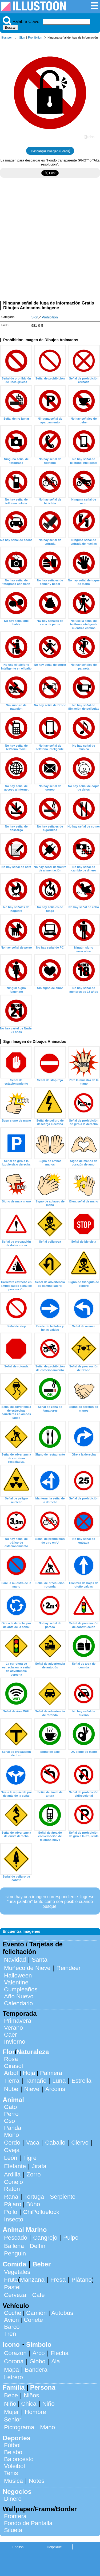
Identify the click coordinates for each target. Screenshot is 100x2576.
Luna (59, 2080)
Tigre (30, 2157)
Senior (12, 2419)
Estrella (81, 2080)
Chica (28, 2403)
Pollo (10, 2212)
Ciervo (80, 2142)
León (10, 2157)
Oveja (12, 2150)
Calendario (18, 2003)
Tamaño (36, 2080)
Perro (11, 2114)
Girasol (13, 2066)
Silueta (13, 2530)
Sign (22, 37)
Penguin (15, 2253)
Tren (10, 2333)
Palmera (51, 2073)
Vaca (32, 2142)
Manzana (32, 2279)
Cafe (38, 2295)
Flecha (60, 2353)
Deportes (16, 2438)
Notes (37, 2480)
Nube (11, 2089)
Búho (33, 2204)
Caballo (55, 2142)
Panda (12, 2127)
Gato (10, 2107)
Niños (31, 2395)
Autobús (62, 2313)
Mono (11, 2134)
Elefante (15, 2166)
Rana (11, 2196)
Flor (9, 2051)
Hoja (29, 2073)
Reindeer (68, 1968)
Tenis (11, 2473)
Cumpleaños (21, 1989)
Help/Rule (54, 2547)
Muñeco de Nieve (27, 1968)
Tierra (11, 2080)
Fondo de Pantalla (28, 2523)
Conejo (13, 2182)
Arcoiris (55, 2089)
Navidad (15, 1959)
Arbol (11, 2073)
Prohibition (35, 37)
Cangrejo (45, 2237)
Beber (42, 2264)
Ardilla (12, 2174)
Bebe (11, 2395)
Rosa (11, 2059)
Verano (13, 2027)
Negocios (17, 2491)
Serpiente (62, 2196)
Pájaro (12, 2204)
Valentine (16, 1982)
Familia (14, 2387)
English (18, 2547)
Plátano (81, 2279)
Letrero (13, 2377)
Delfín (38, 2246)
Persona (42, 2387)
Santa (39, 1959)
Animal (13, 2099)
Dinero (13, 2498)
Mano (47, 2427)
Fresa (58, 2279)
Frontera (15, 2516)
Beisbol (13, 2452)
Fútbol (12, 2445)
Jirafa (39, 2166)
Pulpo (70, 2237)
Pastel (12, 2287)
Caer (10, 2034)
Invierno (14, 2041)
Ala (55, 2361)
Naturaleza (33, 2051)
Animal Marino (25, 2229)
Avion (11, 2319)
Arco (39, 2353)
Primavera (17, 2020)
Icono (11, 2344)
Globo (37, 2361)
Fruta (11, 2279)
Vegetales (17, 2272)
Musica (13, 2480)
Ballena (14, 2246)
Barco (12, 2326)
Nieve (31, 2089)
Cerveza (15, 2295)
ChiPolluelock (41, 2212)
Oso (9, 2121)
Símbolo (38, 2344)
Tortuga (34, 2196)
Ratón (12, 2189)
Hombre (35, 2412)
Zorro (33, 2174)
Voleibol (14, 2466)
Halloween (18, 1975)
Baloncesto (19, 2459)
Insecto (13, 2219)
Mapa (11, 2369)
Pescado (15, 2237)
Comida (14, 2264)
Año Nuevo (19, 1996)
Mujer (11, 2412)
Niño (10, 2403)
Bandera (36, 2369)
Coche (12, 2313)
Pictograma (19, 2427)
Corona (13, 2361)
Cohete (33, 2319)
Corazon (15, 2353)
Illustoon (7, 37)
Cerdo (12, 2142)
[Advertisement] (50, 241)
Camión (36, 2313)
